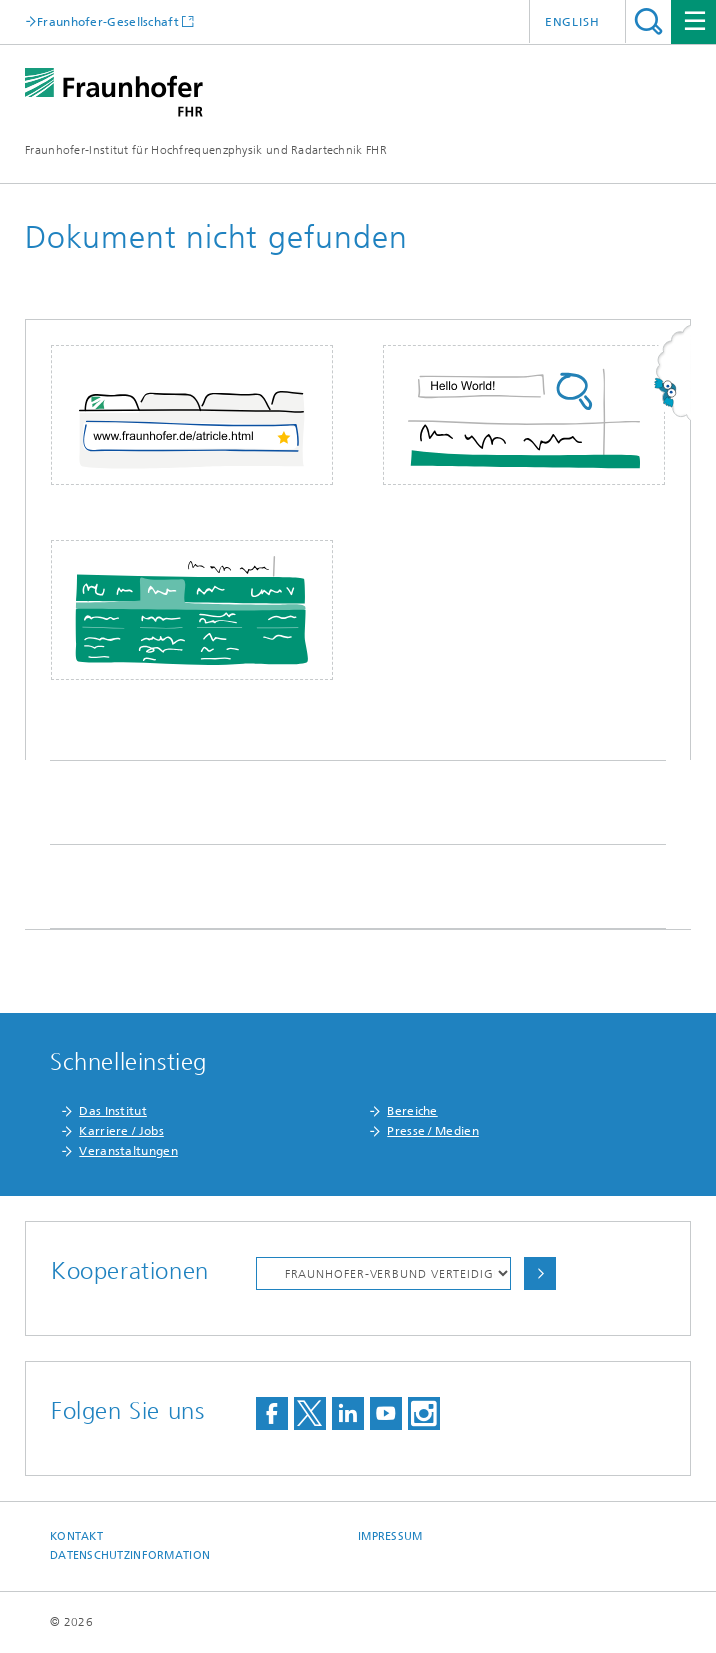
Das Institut (113, 1111)
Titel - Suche (648, 21)
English (572, 22)
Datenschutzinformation (130, 1555)
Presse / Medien (433, 1131)
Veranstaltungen (128, 1151)
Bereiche (412, 1111)
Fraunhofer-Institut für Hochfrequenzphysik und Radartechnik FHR (206, 150)
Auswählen (540, 1273)
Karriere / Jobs (121, 1131)
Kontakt (76, 1536)
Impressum (390, 1536)
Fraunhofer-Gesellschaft (108, 21)
